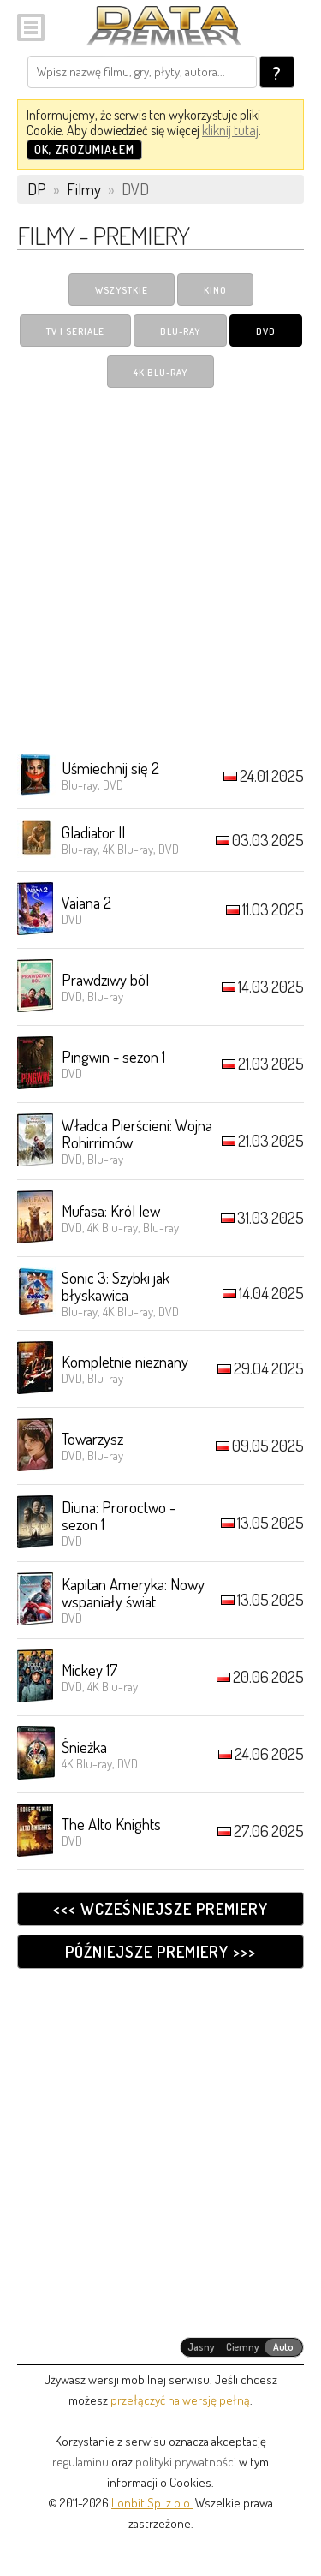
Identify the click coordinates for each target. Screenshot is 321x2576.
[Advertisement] (160, 569)
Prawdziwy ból (105, 979)
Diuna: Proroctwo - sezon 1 (118, 1515)
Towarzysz (92, 1438)
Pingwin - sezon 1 (113, 1056)
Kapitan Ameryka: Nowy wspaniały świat (133, 1592)
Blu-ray (180, 331)
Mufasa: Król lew (111, 1210)
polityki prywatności (185, 2462)
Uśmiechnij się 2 (110, 768)
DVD (266, 331)
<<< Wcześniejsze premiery (160, 1908)
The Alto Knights (111, 1824)
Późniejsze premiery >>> (160, 1951)
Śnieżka (84, 1746)
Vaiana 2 (86, 902)
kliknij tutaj (230, 130)
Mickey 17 (90, 1669)
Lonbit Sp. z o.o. (152, 2503)
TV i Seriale (75, 331)
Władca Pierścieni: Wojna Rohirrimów (137, 1133)
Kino (215, 290)
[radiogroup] (242, 2347)
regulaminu (80, 2462)
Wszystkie (121, 290)
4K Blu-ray (160, 373)
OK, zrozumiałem (84, 149)
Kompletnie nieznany (125, 1361)
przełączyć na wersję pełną (180, 2400)
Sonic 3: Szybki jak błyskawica (115, 1285)
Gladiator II (93, 832)
